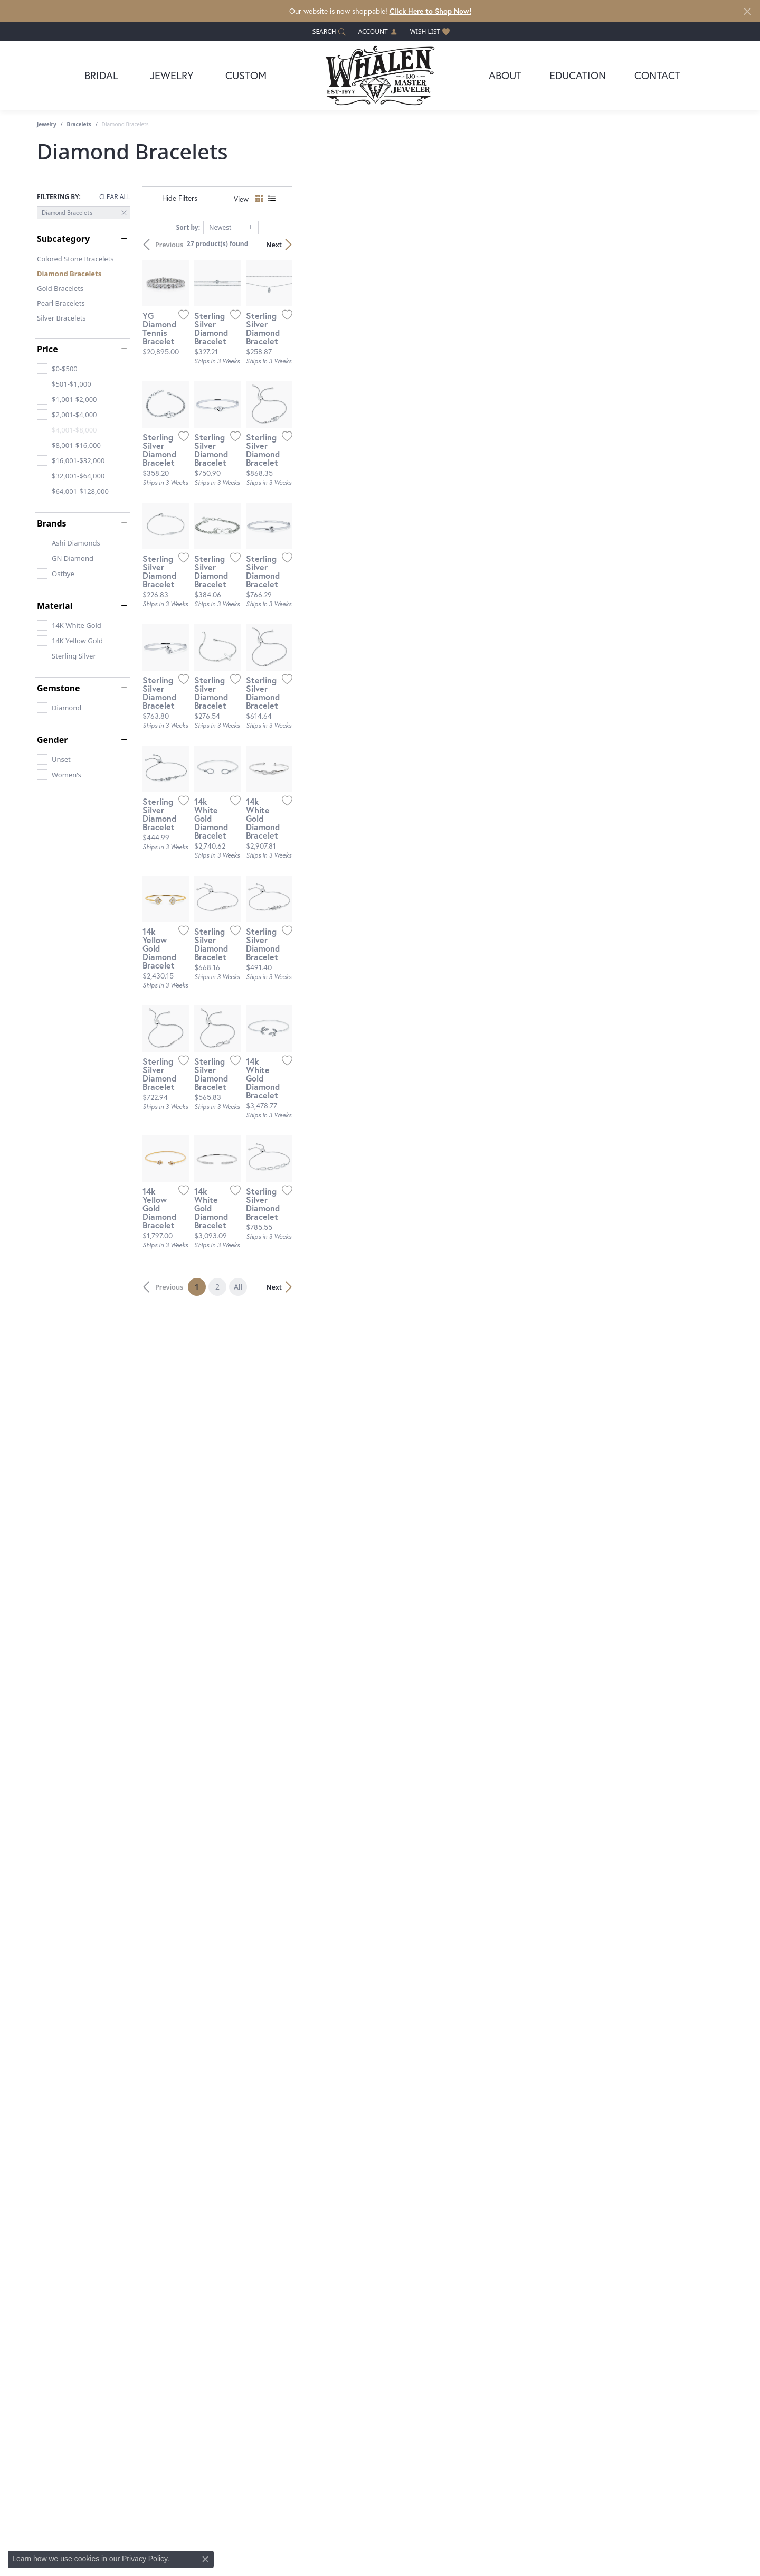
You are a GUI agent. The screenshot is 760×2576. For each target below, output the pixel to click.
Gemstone (58, 688)
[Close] (747, 11)
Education (577, 75)
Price (47, 349)
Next (704, 244)
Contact (657, 75)
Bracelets (79, 124)
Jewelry (172, 75)
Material (54, 605)
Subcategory (63, 238)
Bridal (101, 75)
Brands (51, 523)
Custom (246, 75)
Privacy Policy (144, 2558)
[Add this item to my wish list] (324, 458)
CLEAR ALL (114, 197)
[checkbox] (57, 368)
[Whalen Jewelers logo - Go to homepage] (380, 75)
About (505, 75)
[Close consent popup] (205, 2559)
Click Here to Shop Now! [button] (430, 11)
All (453, 2199)
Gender (52, 740)
